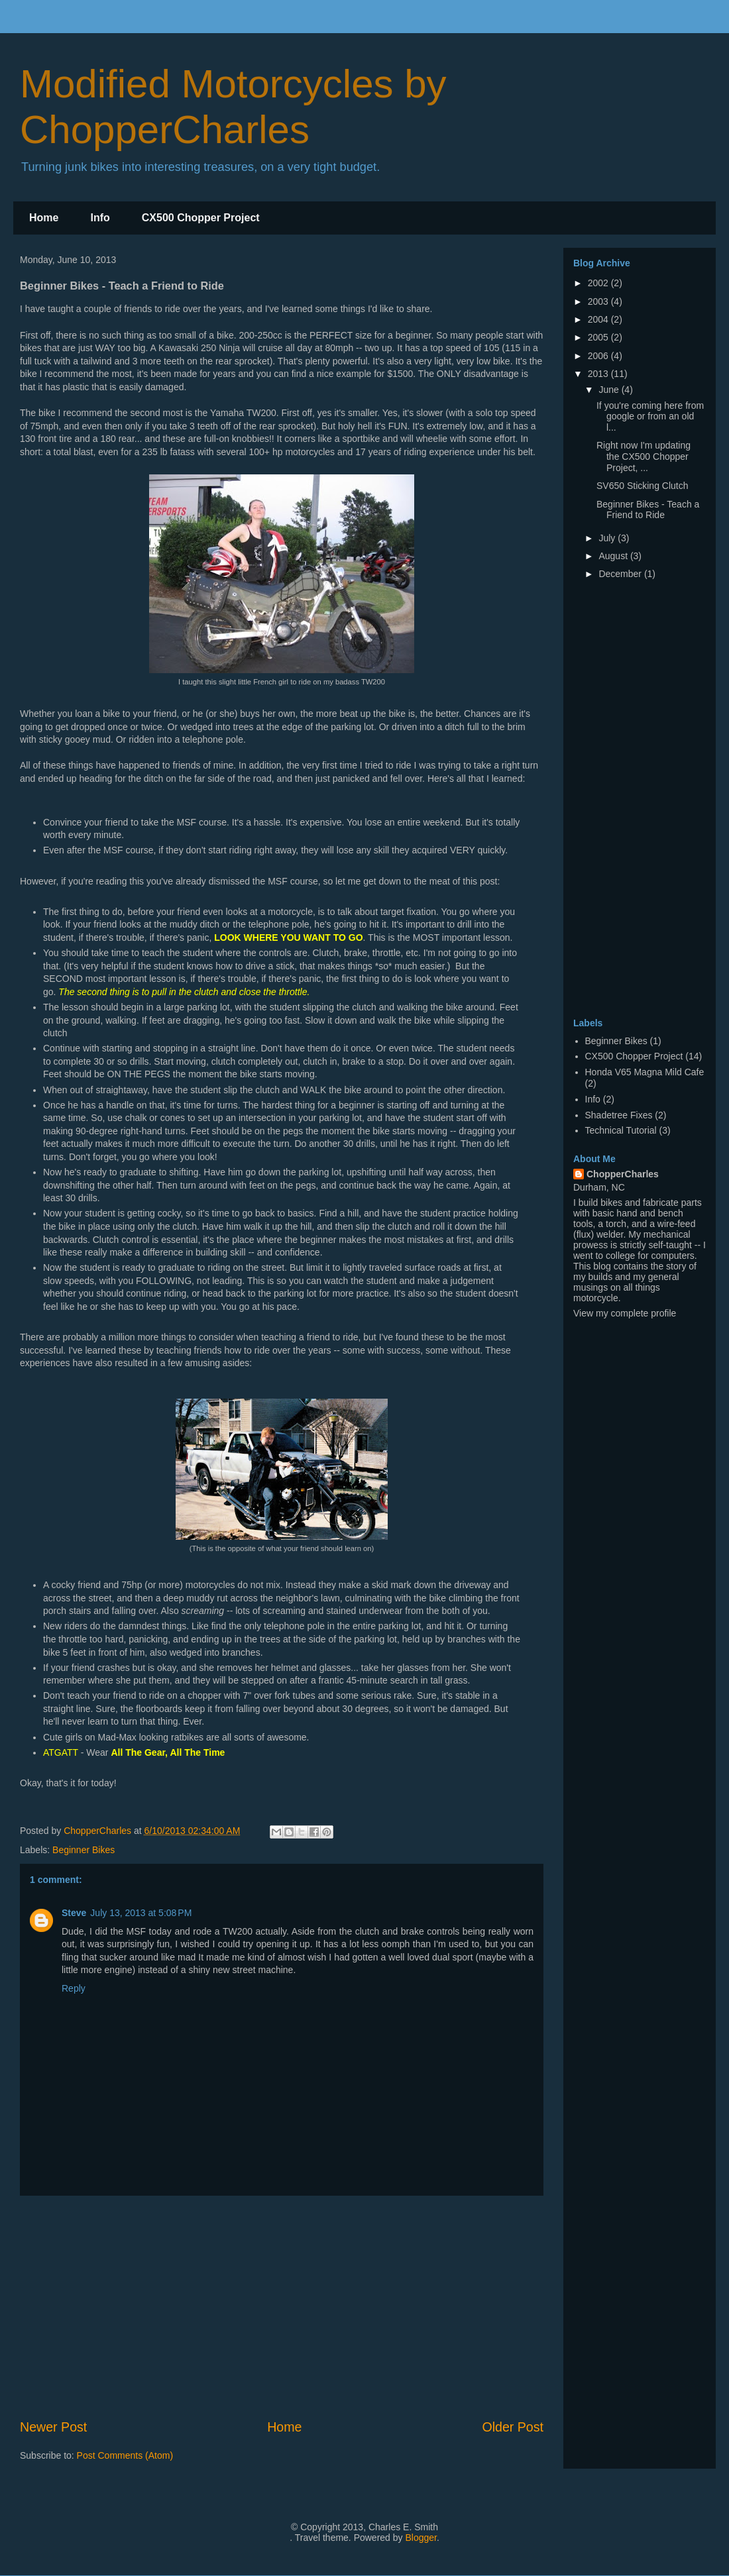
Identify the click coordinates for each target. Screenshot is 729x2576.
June (609, 389)
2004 (599, 319)
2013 (599, 373)
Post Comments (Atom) (125, 2455)
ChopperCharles (623, 1174)
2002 (599, 283)
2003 (599, 301)
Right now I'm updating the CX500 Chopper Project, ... (643, 456)
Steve (74, 1912)
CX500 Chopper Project (201, 217)
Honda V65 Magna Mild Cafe (644, 1072)
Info (99, 217)
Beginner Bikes (83, 1850)
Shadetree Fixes (619, 1115)
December (621, 573)
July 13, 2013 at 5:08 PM (141, 1912)
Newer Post (53, 2427)
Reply (73, 1988)
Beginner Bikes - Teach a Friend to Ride (647, 510)
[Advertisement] (626, 802)
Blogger (420, 2537)
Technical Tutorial (621, 1130)
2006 (599, 355)
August (614, 556)
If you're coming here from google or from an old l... (650, 416)
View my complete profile (624, 1313)
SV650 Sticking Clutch (642, 485)
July (608, 538)
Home (43, 217)
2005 (599, 337)
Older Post (512, 2427)
